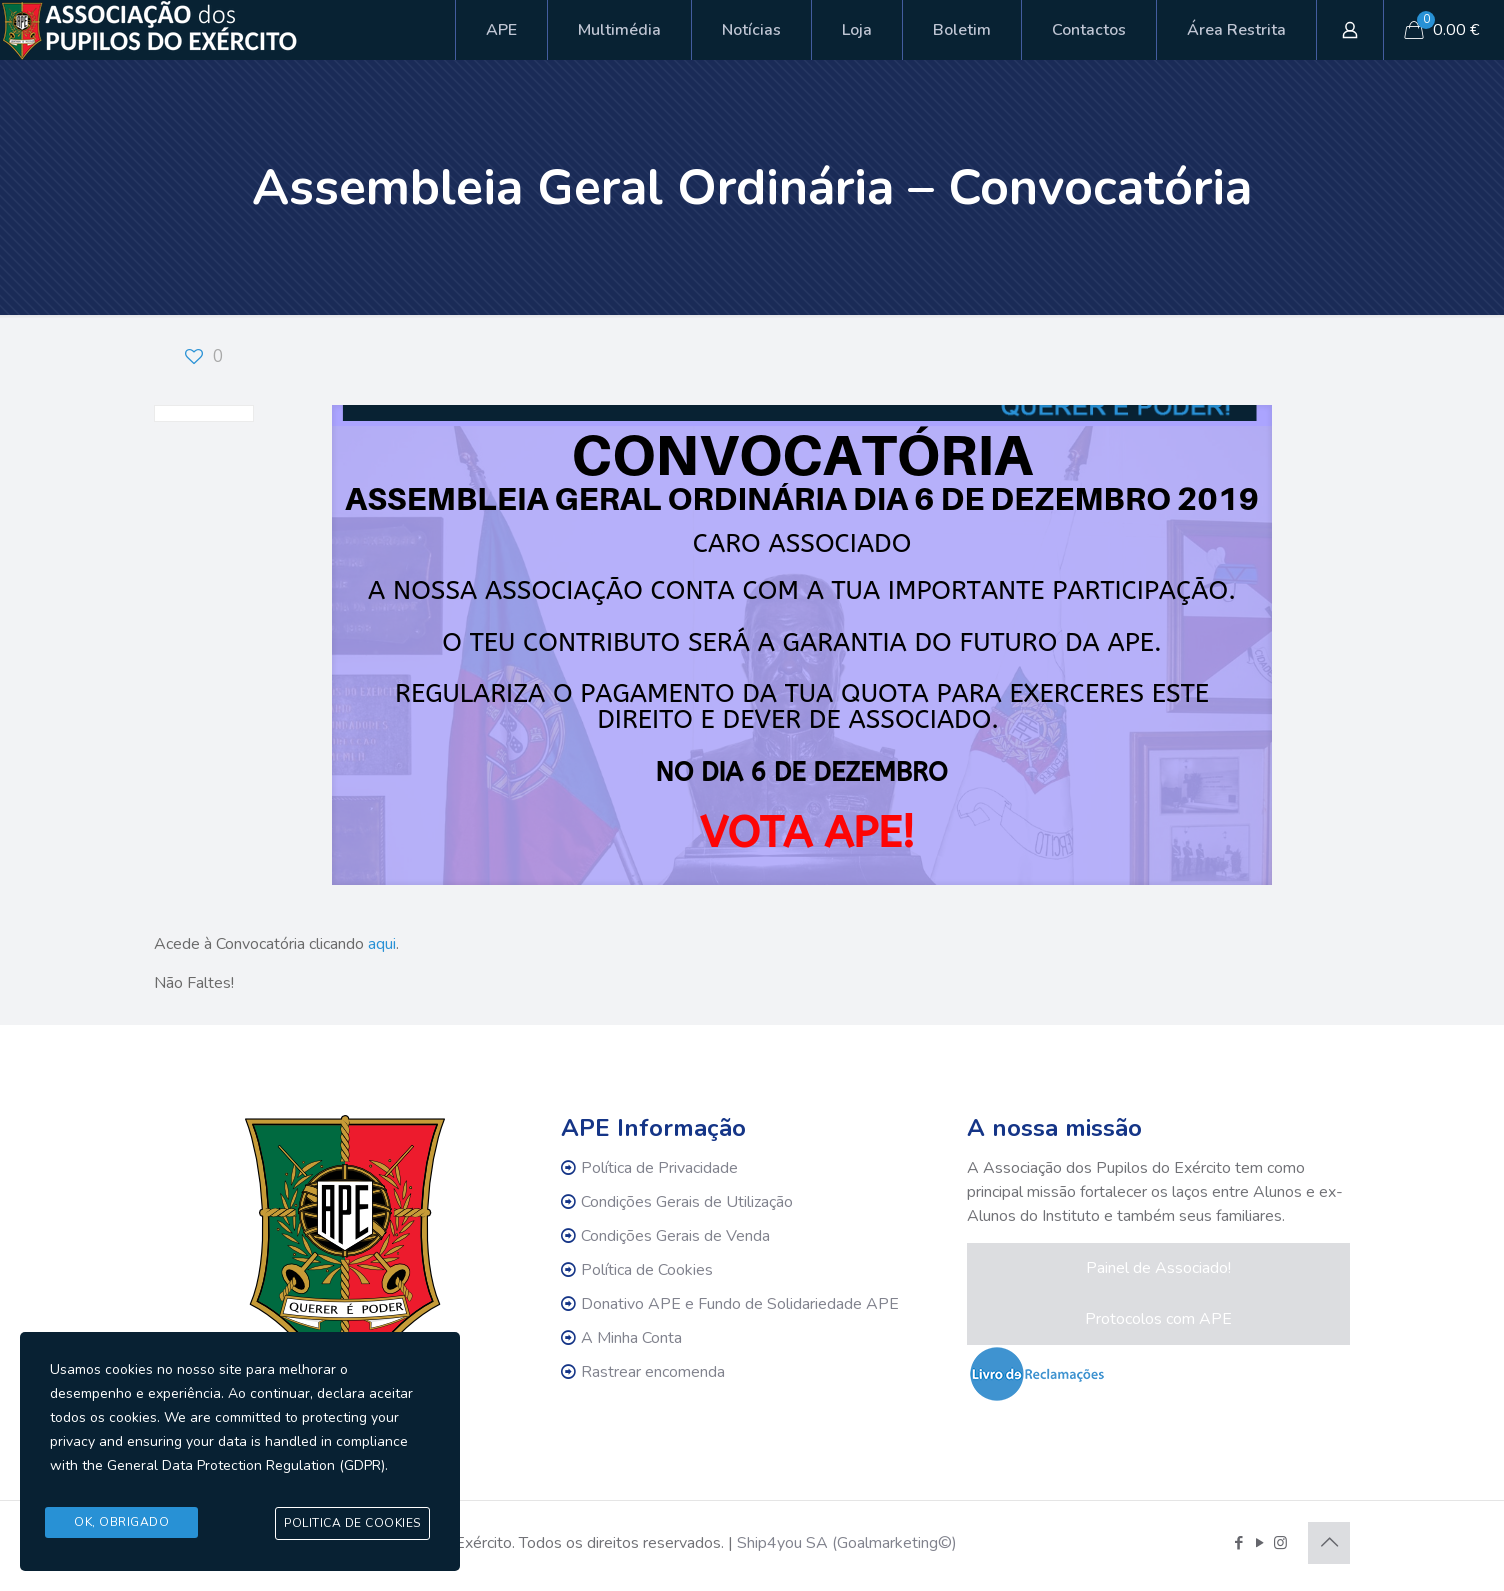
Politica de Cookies (352, 1524)
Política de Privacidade (659, 1168)
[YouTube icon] (1259, 1543)
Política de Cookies (647, 1270)
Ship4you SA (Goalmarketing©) (847, 1543)
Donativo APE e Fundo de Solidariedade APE (740, 1304)
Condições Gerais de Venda (675, 1236)
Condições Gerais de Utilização (687, 1202)
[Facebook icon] (1238, 1543)
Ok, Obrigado (121, 1523)
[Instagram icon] (1280, 1543)
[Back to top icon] (1329, 1543)
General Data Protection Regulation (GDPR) (246, 1469)
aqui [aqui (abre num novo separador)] (382, 944)
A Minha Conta (631, 1338)
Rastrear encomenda (653, 1372)
